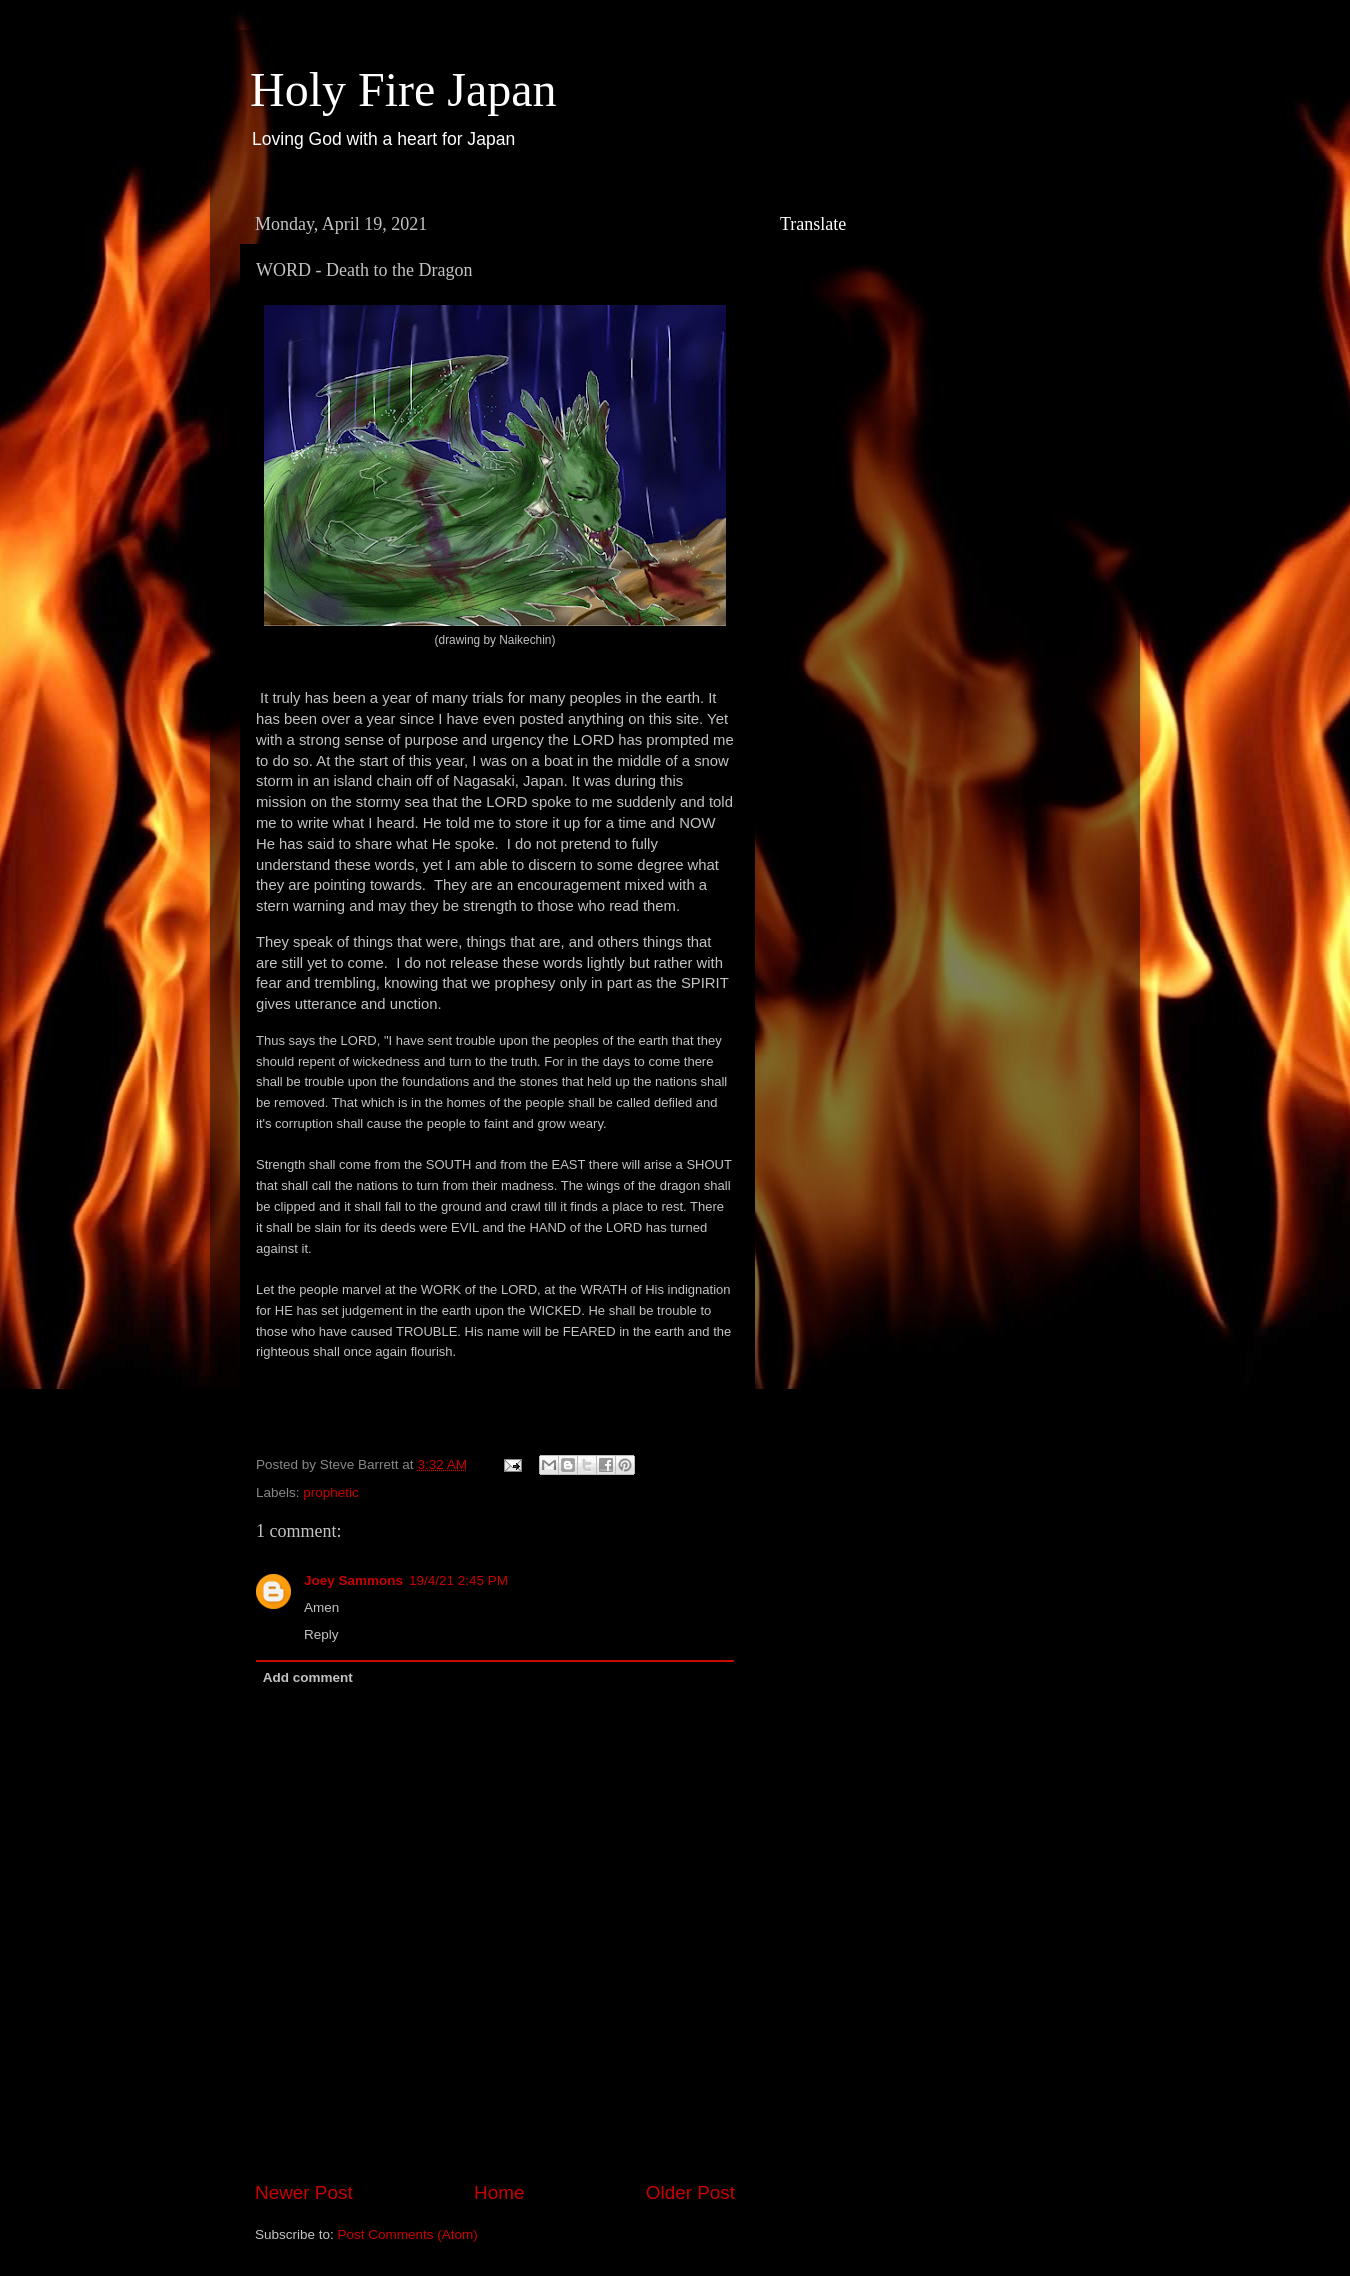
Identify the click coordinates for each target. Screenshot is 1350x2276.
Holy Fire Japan (403, 89)
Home (499, 2192)
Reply (321, 1634)
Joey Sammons (353, 1580)
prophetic (331, 1492)
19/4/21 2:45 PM (458, 1580)
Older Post (690, 2192)
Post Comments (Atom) (408, 2234)
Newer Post (304, 2192)
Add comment (308, 1677)
